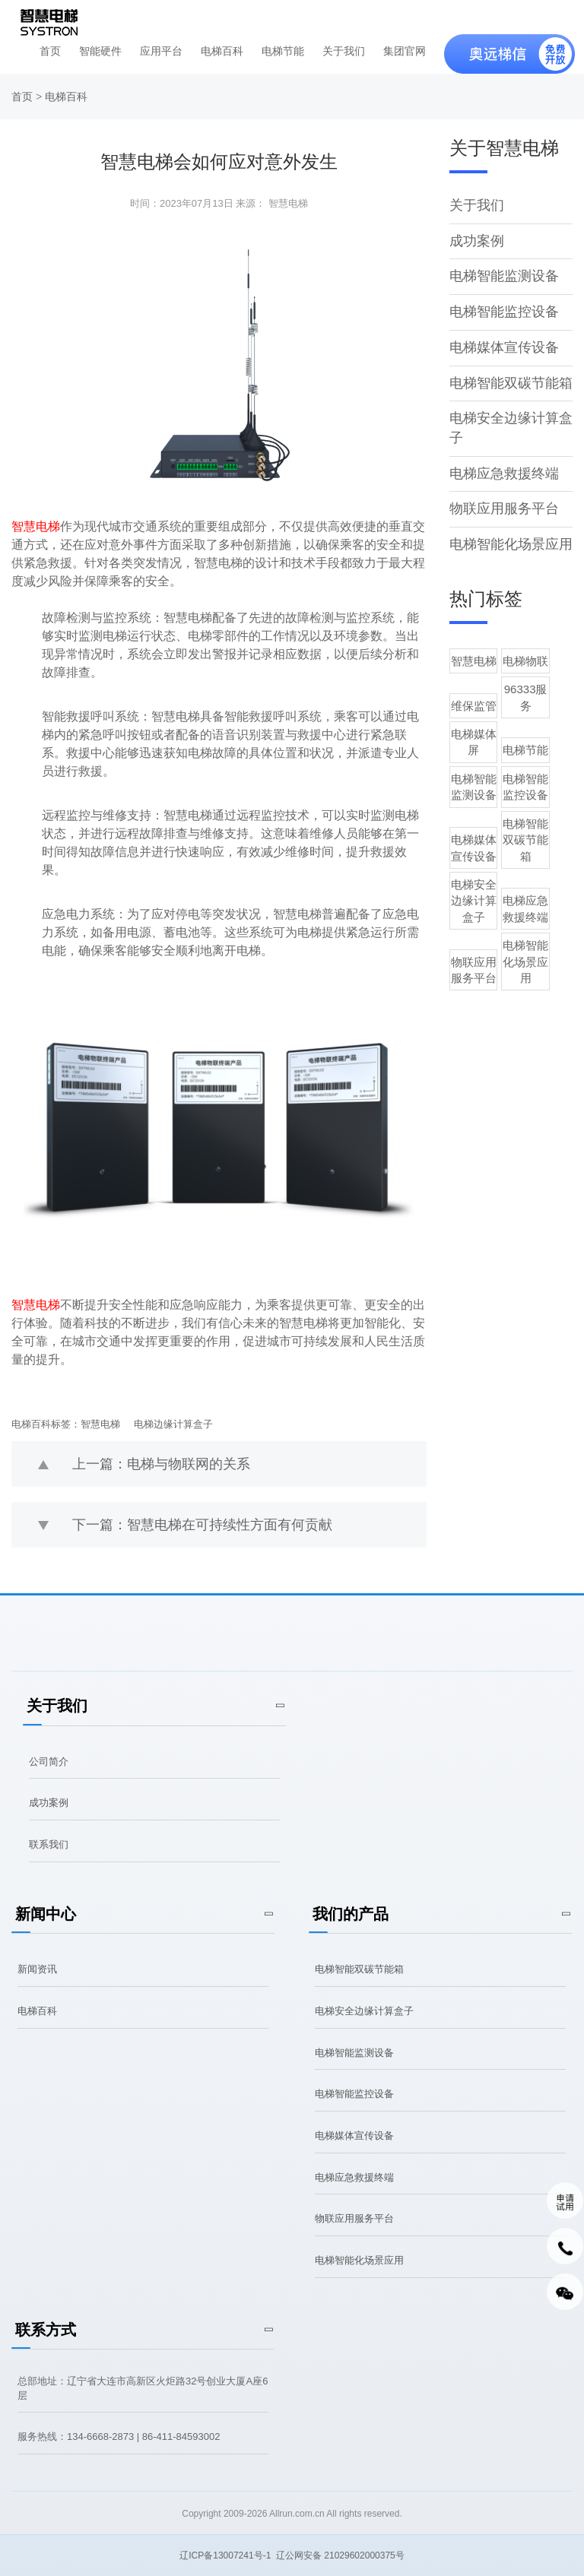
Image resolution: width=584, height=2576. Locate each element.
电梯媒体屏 (478, 717)
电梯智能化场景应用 (511, 544)
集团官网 (404, 51)
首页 (50, 51)
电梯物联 (542, 660)
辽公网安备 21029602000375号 (340, 2555)
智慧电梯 (100, 1424)
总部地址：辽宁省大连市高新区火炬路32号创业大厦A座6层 (142, 2388)
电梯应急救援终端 (504, 473)
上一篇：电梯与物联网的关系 (161, 1464)
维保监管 (479, 689)
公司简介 (48, 1761)
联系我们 (48, 1844)
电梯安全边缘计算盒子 (478, 843)
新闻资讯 (37, 1969)
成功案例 (476, 241)
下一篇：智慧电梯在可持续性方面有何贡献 (202, 1524)
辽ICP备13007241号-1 (225, 2555)
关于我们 (343, 51)
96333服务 (542, 689)
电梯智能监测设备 (504, 276)
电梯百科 (222, 51)
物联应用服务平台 (504, 508)
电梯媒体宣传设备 (504, 347)
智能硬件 (100, 51)
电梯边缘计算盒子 (173, 1424)
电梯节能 (283, 51)
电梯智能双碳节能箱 (511, 383)
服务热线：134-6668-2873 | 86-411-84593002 (118, 2436)
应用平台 (161, 51)
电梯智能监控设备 (504, 311)
